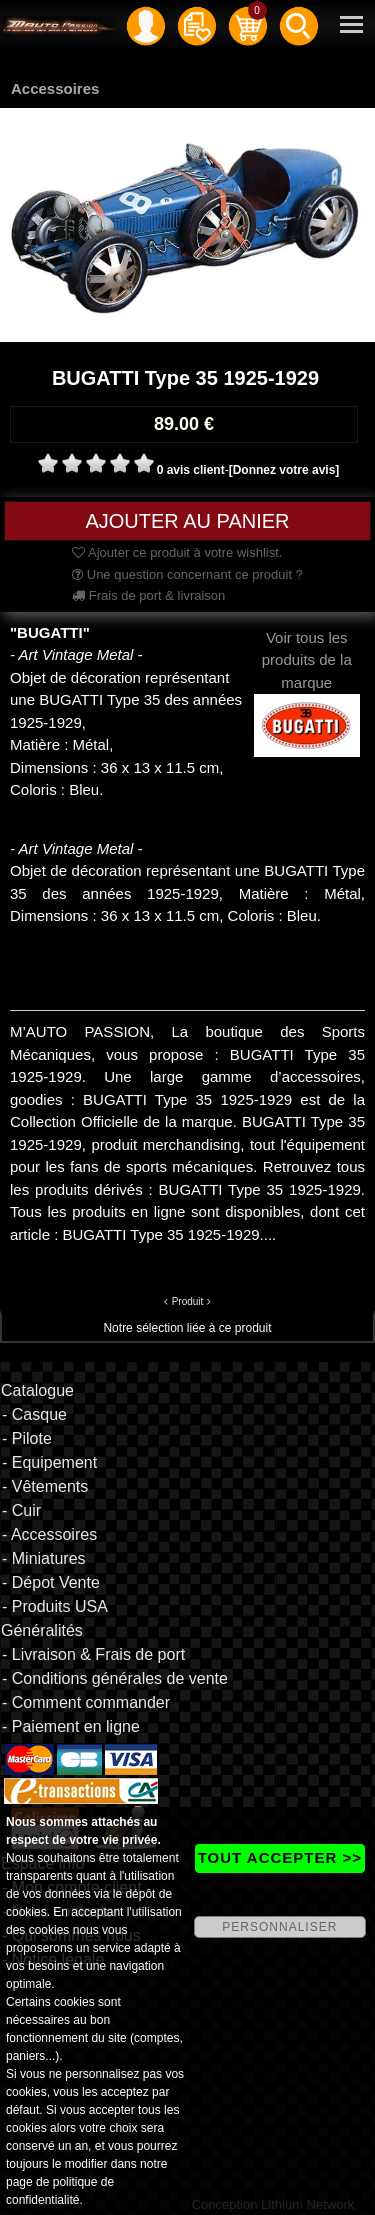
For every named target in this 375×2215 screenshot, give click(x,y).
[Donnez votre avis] (284, 470)
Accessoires (55, 88)
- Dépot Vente (51, 1582)
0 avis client (191, 470)
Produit (188, 1301)
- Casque (34, 1414)
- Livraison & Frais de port (93, 1654)
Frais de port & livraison (148, 595)
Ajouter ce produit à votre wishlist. (177, 552)
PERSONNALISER (279, 1927)
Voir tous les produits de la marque (307, 681)
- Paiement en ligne (71, 1726)
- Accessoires (49, 1534)
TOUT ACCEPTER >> (280, 1857)
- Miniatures (44, 1558)
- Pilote (27, 1438)
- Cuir (21, 1510)
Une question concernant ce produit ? (187, 574)
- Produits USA (55, 1606)
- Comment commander (86, 1702)
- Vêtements (45, 1486)
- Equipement (49, 1462)
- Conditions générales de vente (115, 1678)
